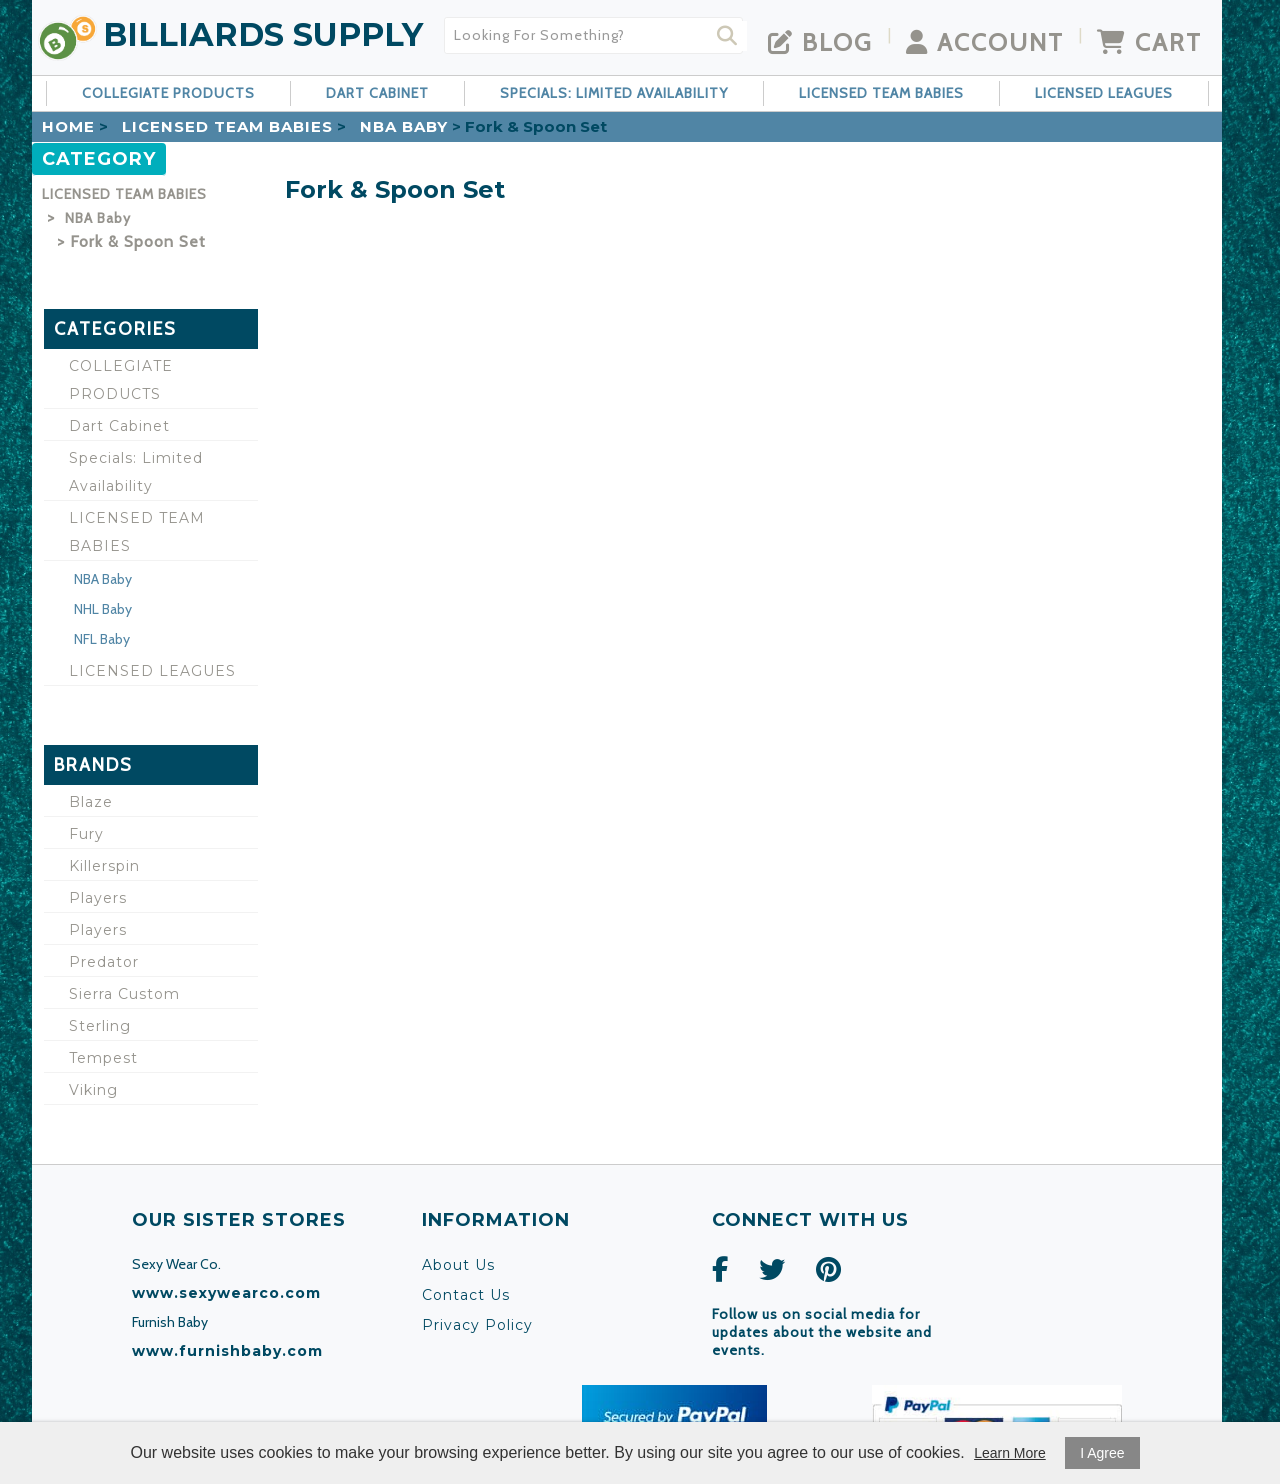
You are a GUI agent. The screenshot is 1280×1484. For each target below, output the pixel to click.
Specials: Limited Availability (614, 93)
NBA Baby (404, 126)
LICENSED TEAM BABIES (881, 93)
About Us (458, 1265)
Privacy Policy (477, 1325)
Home (68, 126)
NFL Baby (102, 639)
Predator (104, 962)
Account (985, 42)
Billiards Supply (263, 34)
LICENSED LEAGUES (1104, 93)
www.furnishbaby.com (227, 1351)
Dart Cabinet (377, 93)
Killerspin (104, 866)
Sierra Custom (124, 994)
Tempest (103, 1058)
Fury (86, 834)
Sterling (100, 1026)
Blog (820, 42)
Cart (1149, 42)
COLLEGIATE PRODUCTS (168, 93)
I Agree (1102, 1453)
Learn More (1010, 1453)
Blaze (91, 802)
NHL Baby (103, 609)
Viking (93, 1090)
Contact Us (466, 1295)
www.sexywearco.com (226, 1293)
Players (98, 898)
